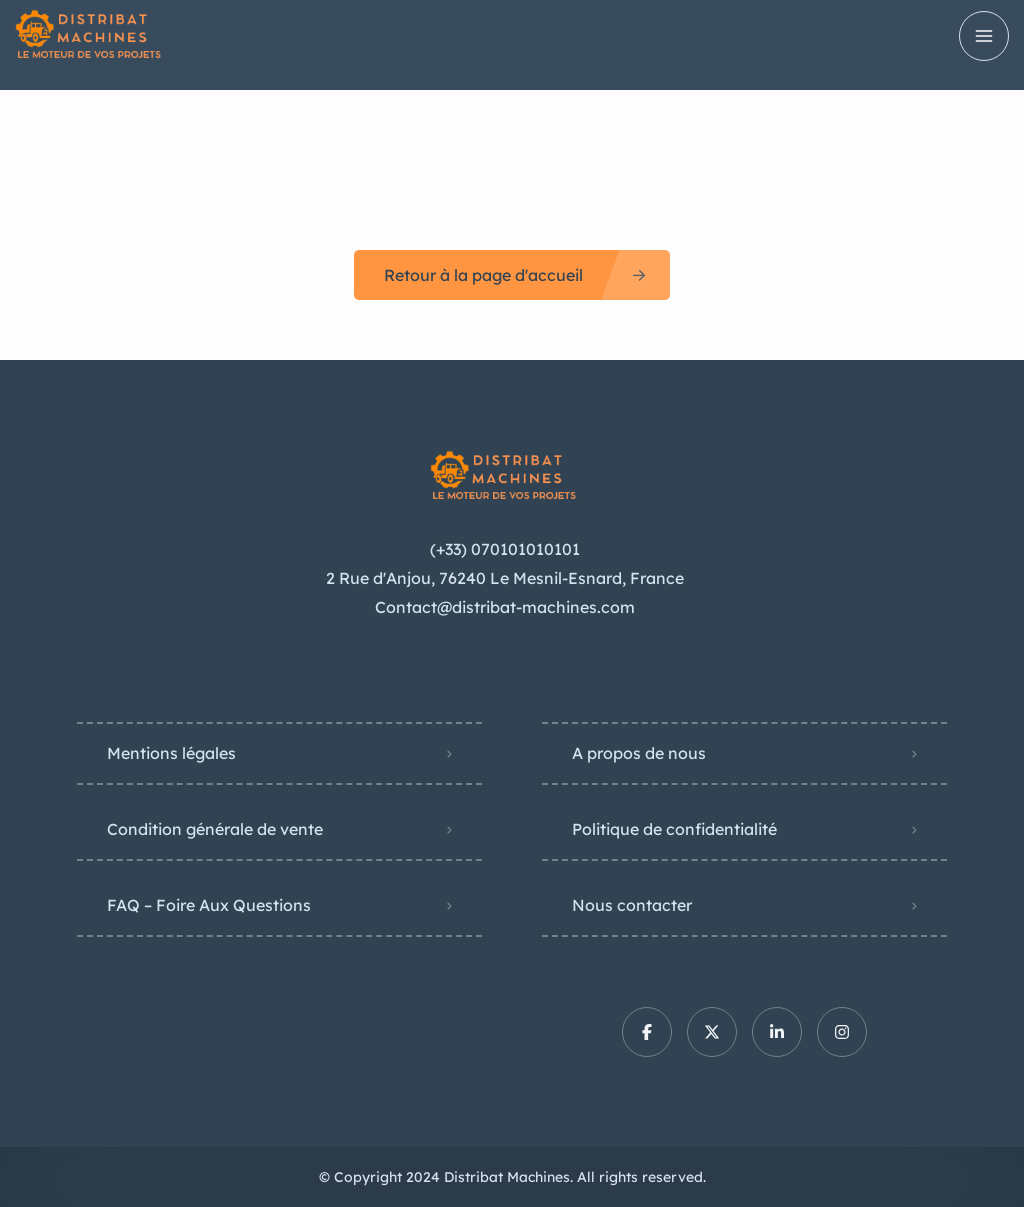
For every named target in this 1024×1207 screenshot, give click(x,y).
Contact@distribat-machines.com (505, 607)
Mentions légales (171, 753)
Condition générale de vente (215, 829)
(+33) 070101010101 (505, 549)
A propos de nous (639, 753)
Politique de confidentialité (674, 829)
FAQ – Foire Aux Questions (209, 905)
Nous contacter (632, 905)
